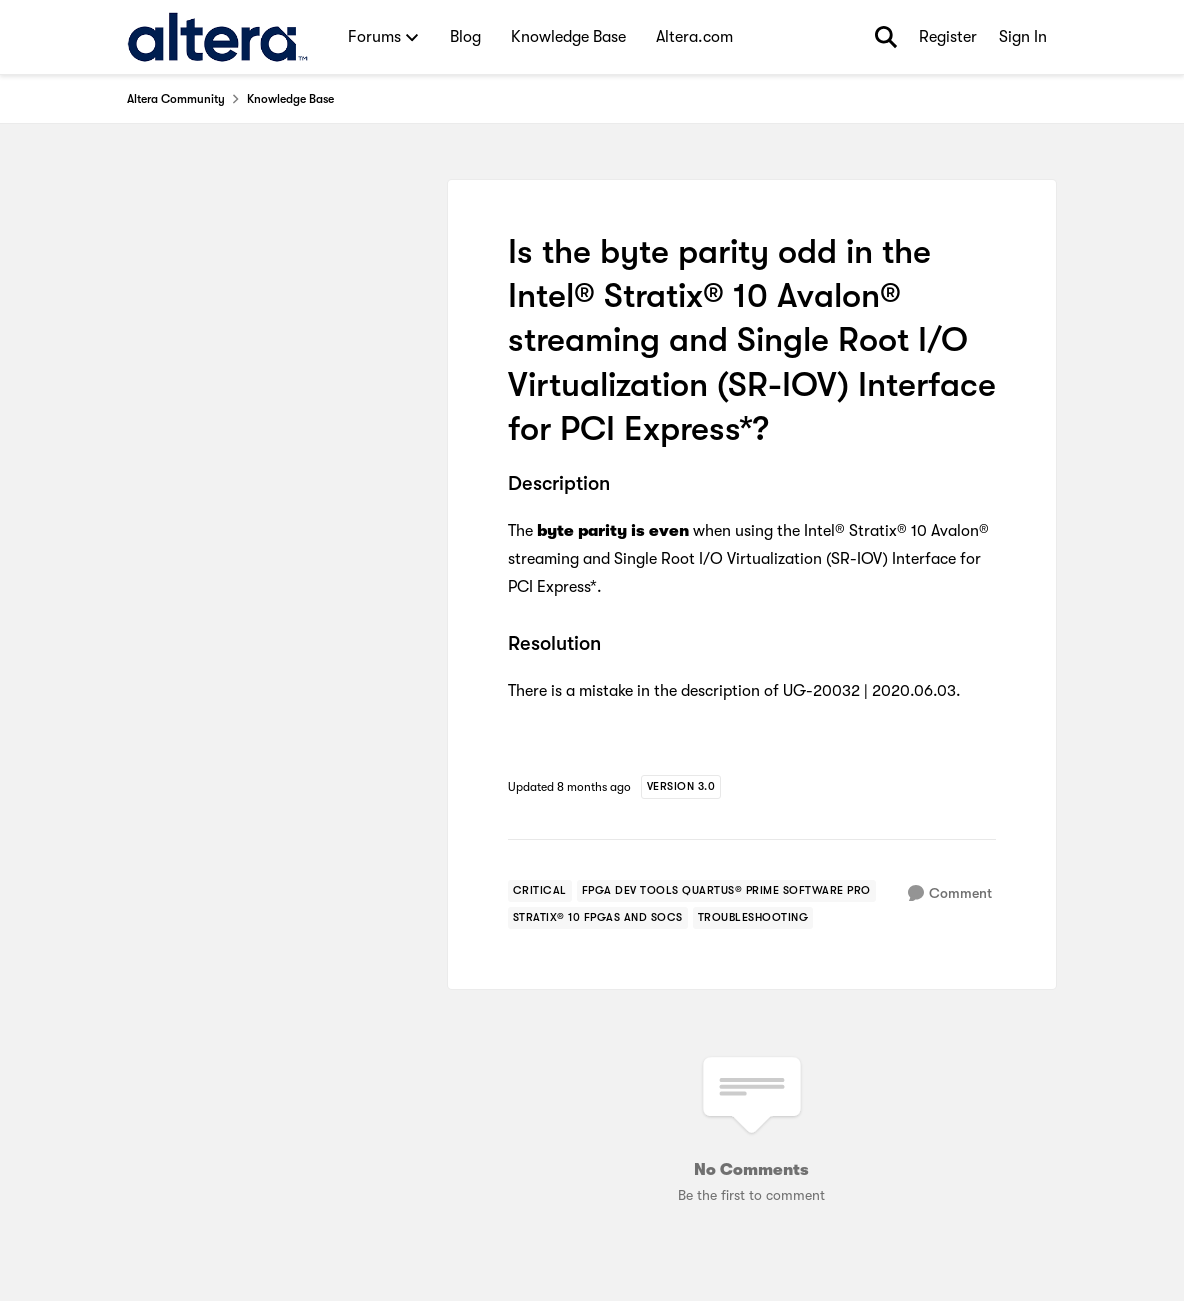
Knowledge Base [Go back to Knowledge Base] (290, 99)
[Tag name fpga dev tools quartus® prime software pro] (726, 891)
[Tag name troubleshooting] (753, 918)
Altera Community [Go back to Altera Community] (176, 99)
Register (948, 37)
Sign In (1023, 37)
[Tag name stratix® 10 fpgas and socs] (598, 918)
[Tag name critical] (540, 891)
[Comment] (950, 893)
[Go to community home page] (217, 37)
